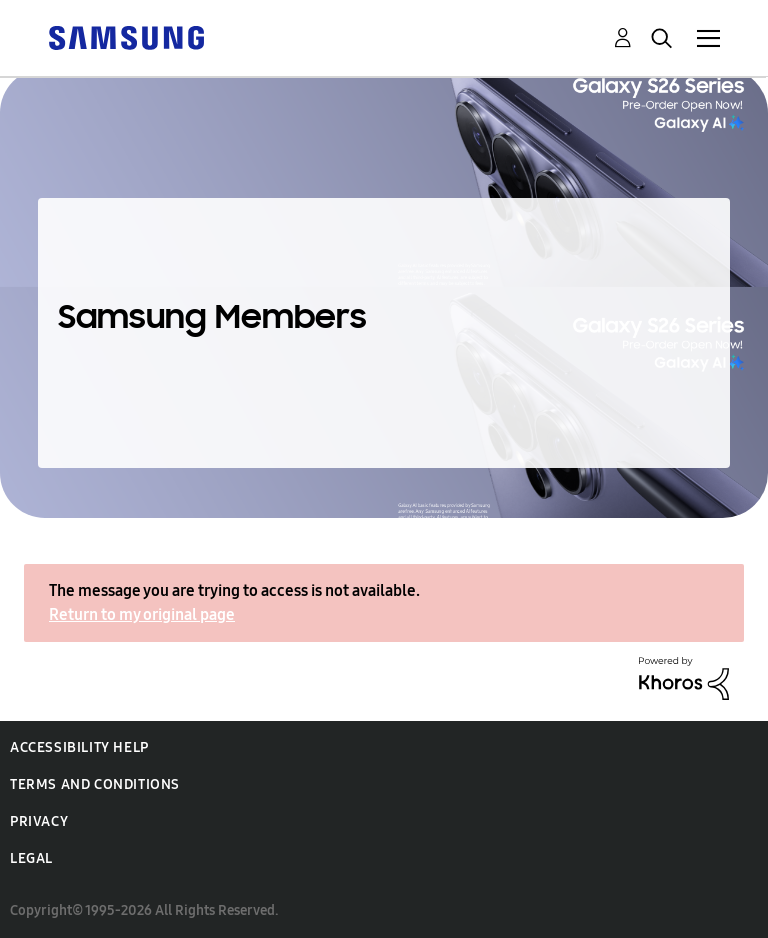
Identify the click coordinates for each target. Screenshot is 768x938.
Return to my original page (142, 614)
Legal (31, 858)
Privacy (39, 821)
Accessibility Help (79, 747)
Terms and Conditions (95, 784)
